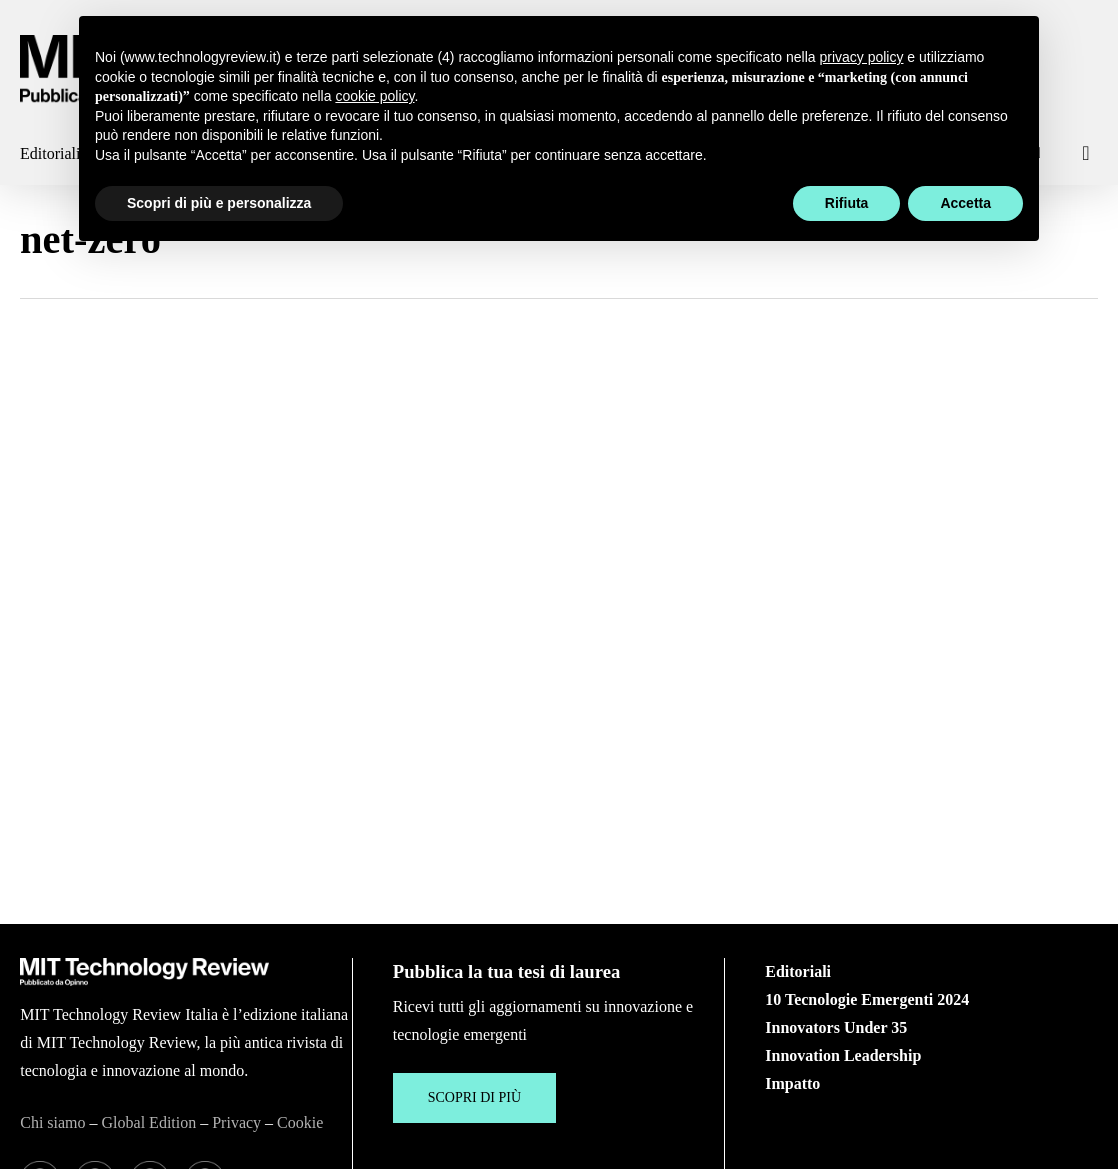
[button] (474, 925)
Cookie (300, 949)
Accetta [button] (965, 203)
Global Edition (149, 949)
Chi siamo (52, 949)
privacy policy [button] (861, 57)
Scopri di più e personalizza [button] (219, 203)
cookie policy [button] (374, 96)
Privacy (236, 949)
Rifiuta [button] (847, 203)
